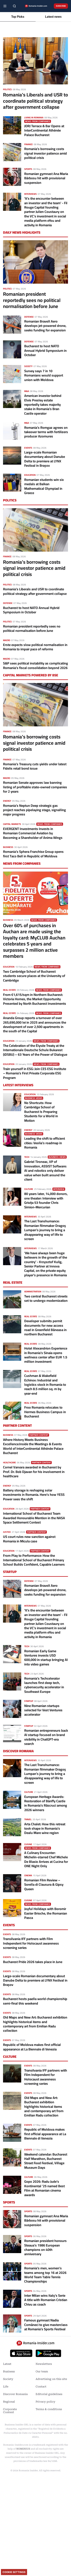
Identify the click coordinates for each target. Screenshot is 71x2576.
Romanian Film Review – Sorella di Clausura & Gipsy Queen (43, 1884)
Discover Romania (15, 2394)
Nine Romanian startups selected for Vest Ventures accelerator (43, 1710)
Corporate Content (10, 2411)
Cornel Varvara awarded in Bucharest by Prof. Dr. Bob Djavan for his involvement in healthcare (34, 1471)
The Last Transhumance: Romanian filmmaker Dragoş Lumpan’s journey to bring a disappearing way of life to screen (45, 1230)
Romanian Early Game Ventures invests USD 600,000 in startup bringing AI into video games (46, 1657)
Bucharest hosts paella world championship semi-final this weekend (35, 2001)
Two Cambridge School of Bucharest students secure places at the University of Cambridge (34, 975)
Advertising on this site (51, 2378)
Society (28, 366)
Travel (28, 1819)
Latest (7, 2363)
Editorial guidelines (49, 2394)
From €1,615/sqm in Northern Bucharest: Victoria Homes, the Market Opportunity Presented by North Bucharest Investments (34, 999)
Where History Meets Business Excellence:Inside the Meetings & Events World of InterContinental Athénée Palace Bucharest (33, 1446)
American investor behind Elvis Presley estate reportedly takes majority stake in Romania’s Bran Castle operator (42, 405)
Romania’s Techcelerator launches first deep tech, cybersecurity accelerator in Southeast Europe (44, 1685)
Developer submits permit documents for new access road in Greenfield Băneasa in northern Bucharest (45, 1327)
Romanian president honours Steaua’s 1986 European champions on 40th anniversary (45, 2247)
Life (5, 2386)
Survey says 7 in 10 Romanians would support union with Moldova (43, 375)
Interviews (30, 194)
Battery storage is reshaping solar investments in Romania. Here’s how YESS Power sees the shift (34, 1494)
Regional (9, 2401)
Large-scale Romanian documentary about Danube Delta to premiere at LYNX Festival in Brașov (44, 459)
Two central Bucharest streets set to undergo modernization (46, 1298)
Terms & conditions (49, 2409)
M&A (26, 391)
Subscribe (61, 6)
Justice (7, 1532)
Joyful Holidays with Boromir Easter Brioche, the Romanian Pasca (45, 1913)
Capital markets (12, 824)
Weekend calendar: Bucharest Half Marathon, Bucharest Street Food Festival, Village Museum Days (45, 2161)
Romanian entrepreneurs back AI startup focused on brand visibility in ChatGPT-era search (46, 1737)
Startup (28, 1701)
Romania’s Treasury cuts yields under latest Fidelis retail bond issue (34, 766)
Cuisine (28, 1844)
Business (8, 847)
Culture (28, 1189)
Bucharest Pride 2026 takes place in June (32, 1962)
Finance (28, 144)
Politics (7, 89)
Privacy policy (45, 2401)
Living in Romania (33, 117)
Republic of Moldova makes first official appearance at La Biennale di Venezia (32, 2047)
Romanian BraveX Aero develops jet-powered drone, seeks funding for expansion (45, 325)
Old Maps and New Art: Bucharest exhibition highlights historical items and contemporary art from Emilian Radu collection (35, 2024)
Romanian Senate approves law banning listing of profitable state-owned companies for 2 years (35, 787)
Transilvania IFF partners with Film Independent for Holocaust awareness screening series (31, 1943)
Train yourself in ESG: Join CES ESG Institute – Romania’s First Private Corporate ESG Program (34, 1073)
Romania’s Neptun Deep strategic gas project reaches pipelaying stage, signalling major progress (34, 810)
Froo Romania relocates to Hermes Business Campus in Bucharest (45, 1411)
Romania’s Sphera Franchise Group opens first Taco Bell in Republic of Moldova (33, 853)
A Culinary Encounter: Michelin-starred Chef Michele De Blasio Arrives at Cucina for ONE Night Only (46, 1859)
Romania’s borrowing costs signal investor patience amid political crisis (45, 153)
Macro (6, 640)
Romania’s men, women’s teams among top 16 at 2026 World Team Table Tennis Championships (45, 2274)
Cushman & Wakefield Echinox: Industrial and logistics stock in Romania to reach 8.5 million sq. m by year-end (45, 1385)
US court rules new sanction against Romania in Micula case (29, 1539)
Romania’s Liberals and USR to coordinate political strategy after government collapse (35, 101)
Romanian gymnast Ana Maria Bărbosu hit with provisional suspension (46, 178)
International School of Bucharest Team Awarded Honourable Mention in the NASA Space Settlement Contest (34, 1517)
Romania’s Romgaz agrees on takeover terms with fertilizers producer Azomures (46, 432)
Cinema (28, 1875)
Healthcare (9, 1462)
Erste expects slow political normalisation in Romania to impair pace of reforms (35, 647)
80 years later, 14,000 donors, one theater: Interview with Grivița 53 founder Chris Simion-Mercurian (46, 1200)
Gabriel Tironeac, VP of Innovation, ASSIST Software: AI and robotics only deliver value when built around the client (45, 1171)
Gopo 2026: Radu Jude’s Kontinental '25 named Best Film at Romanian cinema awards (44, 2188)
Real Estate (9, 990)
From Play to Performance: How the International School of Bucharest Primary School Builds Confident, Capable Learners (34, 1559)
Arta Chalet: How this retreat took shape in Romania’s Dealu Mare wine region (44, 1828)
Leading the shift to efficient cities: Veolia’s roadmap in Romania (44, 1142)
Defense (29, 317)
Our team (42, 2371)
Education (30, 475)
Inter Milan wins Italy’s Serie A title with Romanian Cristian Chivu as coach (45, 2299)
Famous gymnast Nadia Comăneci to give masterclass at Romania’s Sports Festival (46, 2324)
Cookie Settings (14, 2572)
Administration (32, 1291)
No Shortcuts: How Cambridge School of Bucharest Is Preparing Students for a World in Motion (41, 1112)
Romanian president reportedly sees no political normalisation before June (32, 300)
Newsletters (44, 2363)
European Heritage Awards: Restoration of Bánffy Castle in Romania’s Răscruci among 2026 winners (45, 1803)
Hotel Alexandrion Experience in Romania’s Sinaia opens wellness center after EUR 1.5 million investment (45, 1355)
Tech (26, 1157)
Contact (41, 2386)
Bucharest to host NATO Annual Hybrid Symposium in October (45, 350)
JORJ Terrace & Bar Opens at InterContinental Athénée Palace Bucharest (44, 130)
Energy (7, 801)
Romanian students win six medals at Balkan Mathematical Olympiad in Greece (44, 486)
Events (28, 448)
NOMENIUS (23, 2448)
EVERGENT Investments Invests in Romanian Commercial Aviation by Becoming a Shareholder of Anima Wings (32, 833)
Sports (28, 169)
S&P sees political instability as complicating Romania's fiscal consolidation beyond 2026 (35, 665)
